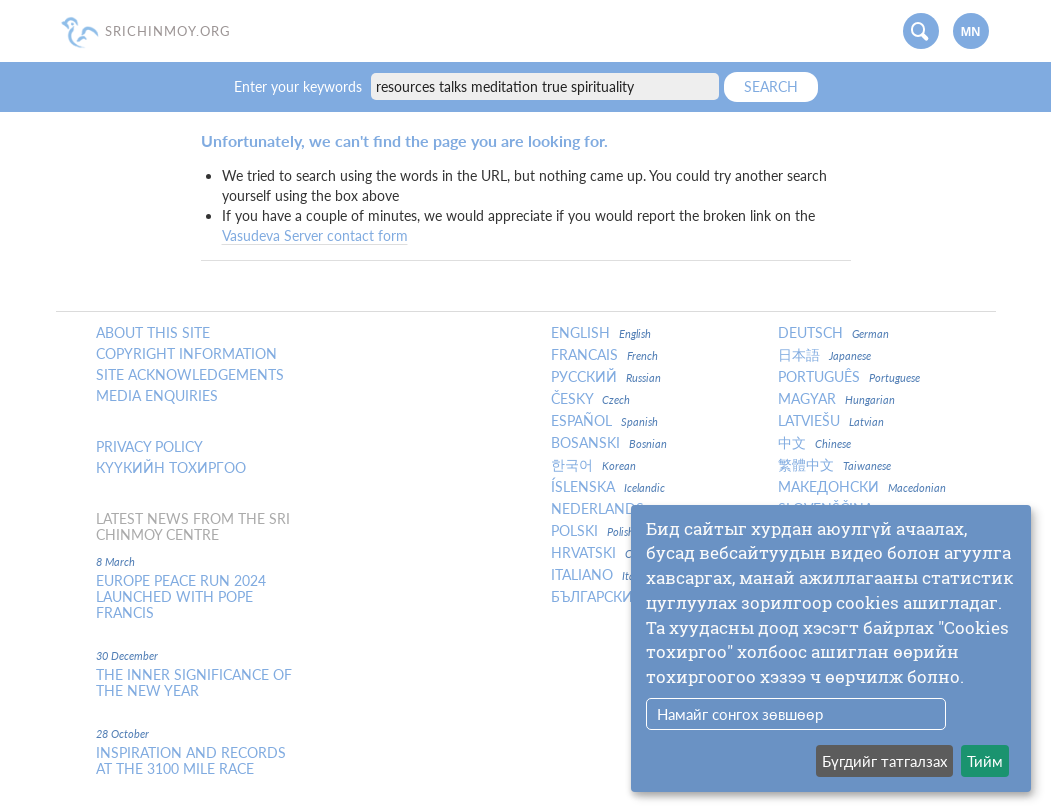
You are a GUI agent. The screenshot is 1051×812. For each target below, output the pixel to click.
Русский (606, 377)
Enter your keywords (300, 86)
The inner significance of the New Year (194, 683)
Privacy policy (149, 447)
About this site (153, 333)
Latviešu (831, 421)
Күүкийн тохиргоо (171, 468)
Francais (604, 355)
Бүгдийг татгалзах (884, 761)
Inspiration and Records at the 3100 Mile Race (191, 761)
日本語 (824, 355)
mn (971, 32)
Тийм (985, 761)
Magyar (836, 399)
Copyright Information (186, 354)
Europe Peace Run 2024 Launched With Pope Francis (181, 597)
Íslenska (608, 487)
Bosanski (609, 443)
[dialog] (831, 648)
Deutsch (833, 333)
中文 (814, 443)
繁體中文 (834, 465)
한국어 (593, 465)
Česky (590, 399)
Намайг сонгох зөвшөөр (740, 714)
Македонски (862, 487)
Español (604, 421)
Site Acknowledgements (190, 375)
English (601, 333)
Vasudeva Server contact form (315, 235)
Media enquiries (157, 396)
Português (849, 377)
